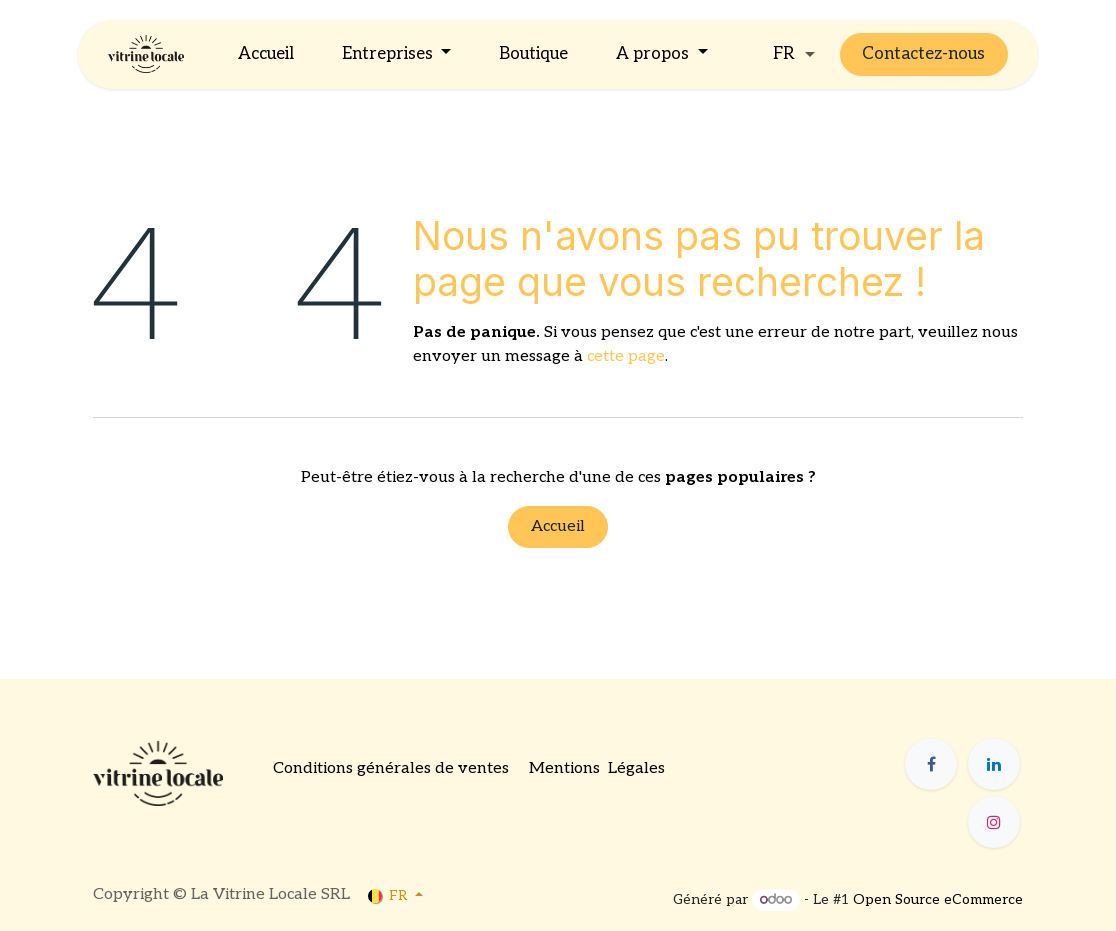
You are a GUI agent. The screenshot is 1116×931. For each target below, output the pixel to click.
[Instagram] (994, 822)
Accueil (558, 526)
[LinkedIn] (994, 764)
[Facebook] (931, 764)
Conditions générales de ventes (391, 768)
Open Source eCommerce (938, 899)
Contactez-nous (923, 54)
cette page (626, 356)
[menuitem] (266, 55)
